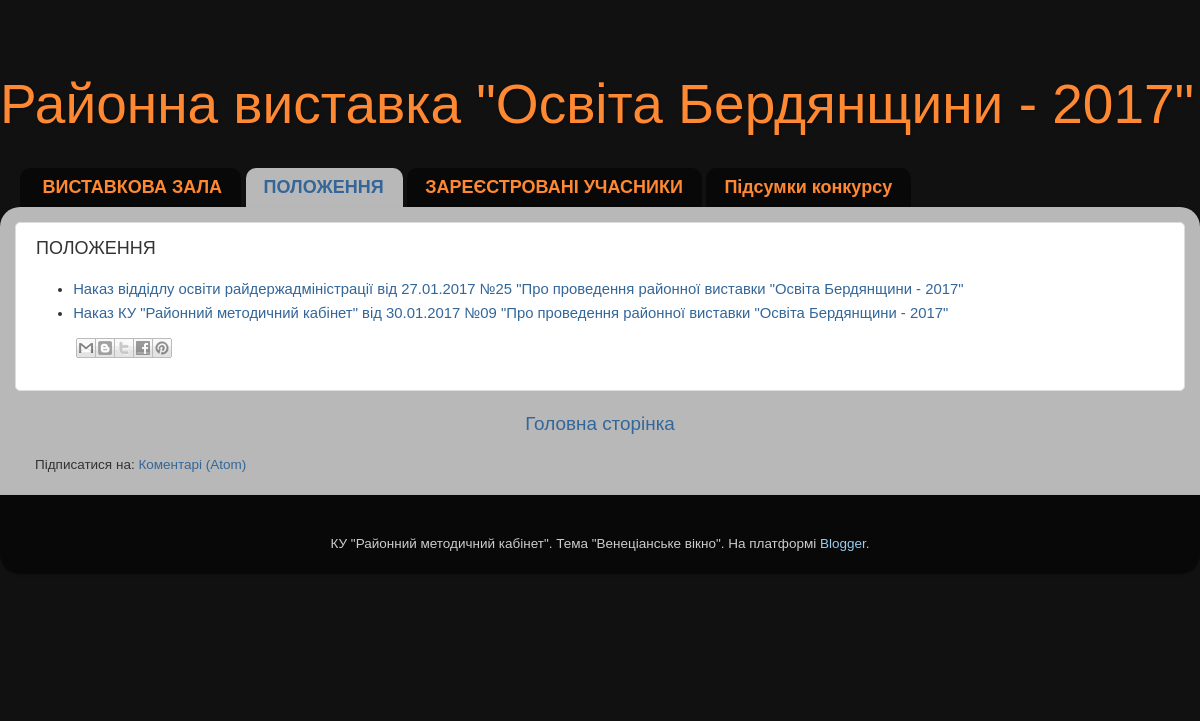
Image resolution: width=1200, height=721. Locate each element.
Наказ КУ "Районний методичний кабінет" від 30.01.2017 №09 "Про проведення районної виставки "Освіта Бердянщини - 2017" (510, 313)
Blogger (843, 543)
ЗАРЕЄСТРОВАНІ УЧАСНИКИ (554, 187)
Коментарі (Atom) (192, 464)
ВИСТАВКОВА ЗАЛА (133, 187)
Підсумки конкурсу (808, 187)
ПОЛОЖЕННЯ (324, 187)
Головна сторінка (600, 423)
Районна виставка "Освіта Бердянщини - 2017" (597, 104)
